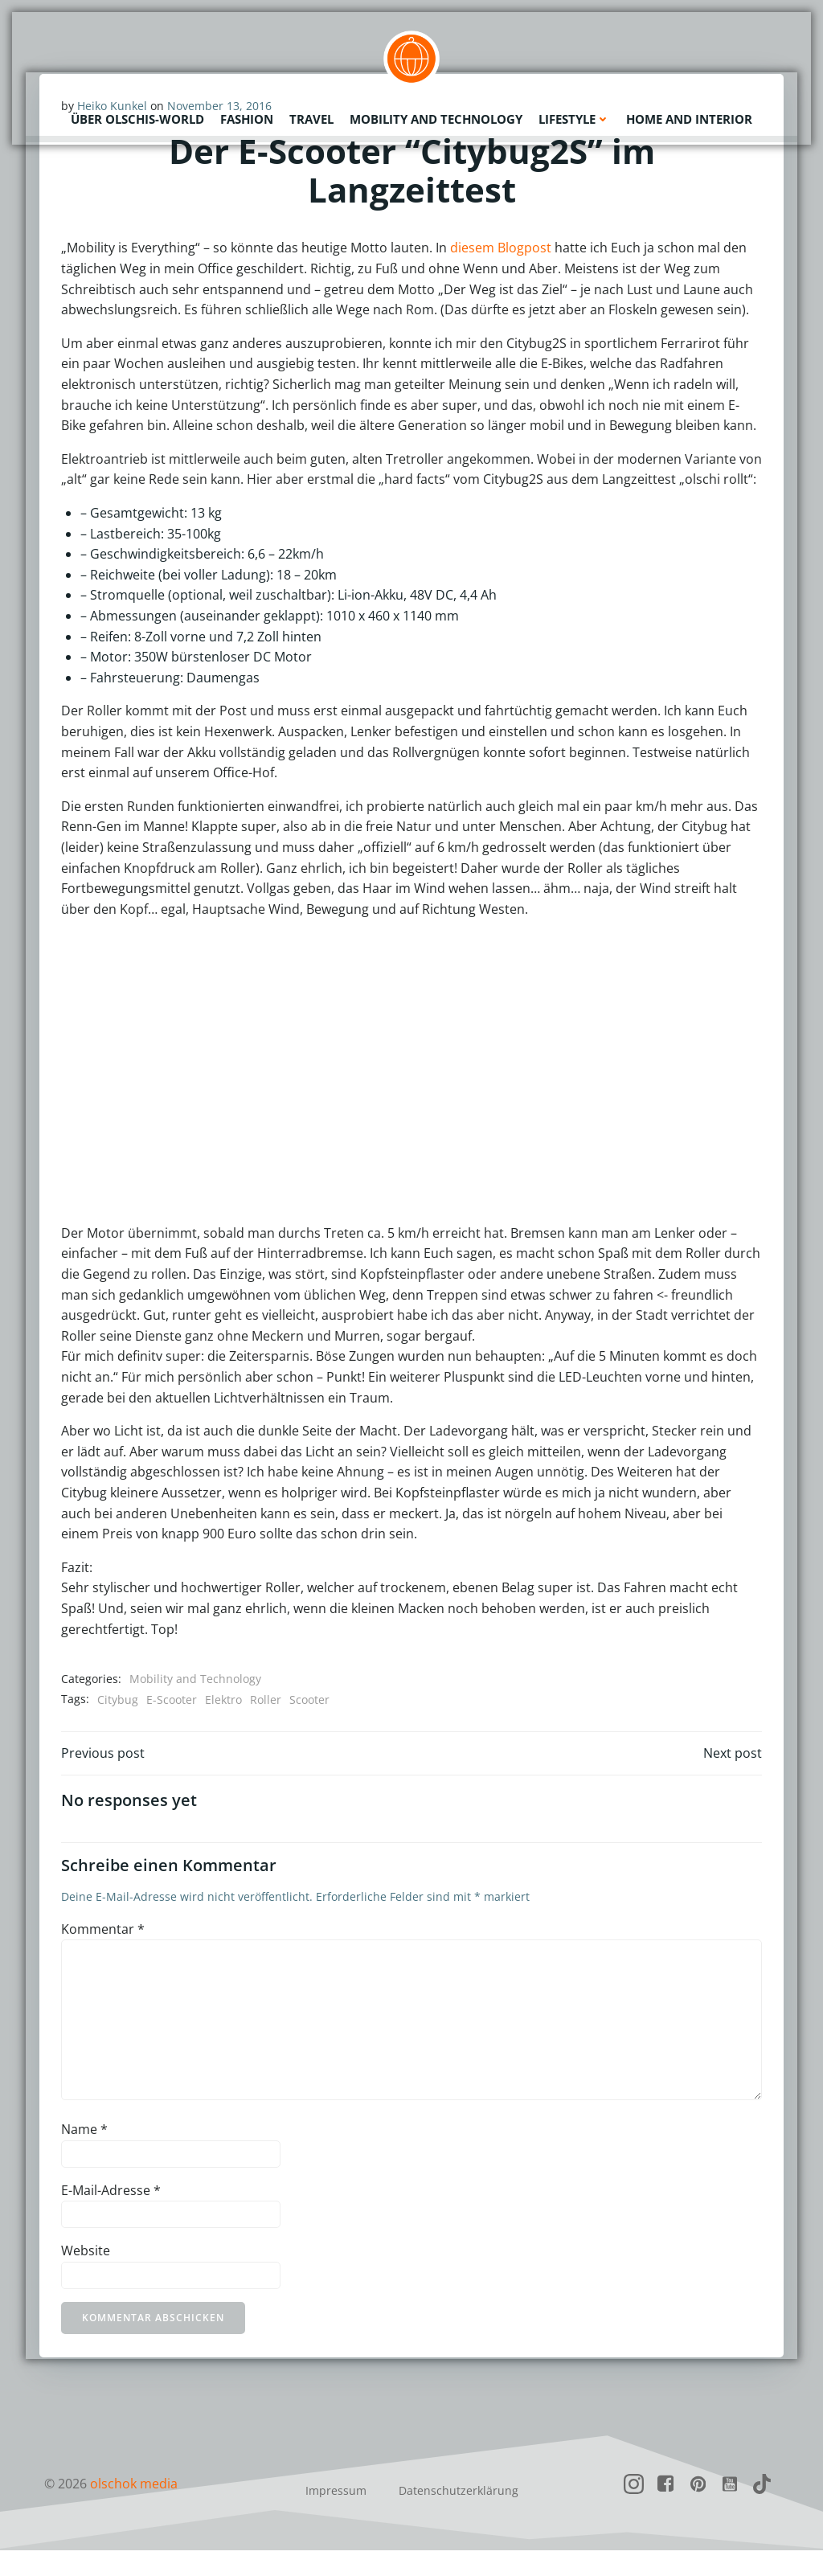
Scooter (310, 1720)
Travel (311, 117)
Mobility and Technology (436, 117)
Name (85, 2155)
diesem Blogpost (501, 249)
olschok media (134, 2509)
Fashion (246, 117)
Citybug (118, 1720)
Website (86, 2276)
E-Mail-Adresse (112, 2216)
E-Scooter (172, 1720)
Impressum (335, 2516)
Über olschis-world (137, 117)
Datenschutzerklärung (458, 2516)
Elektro (224, 1720)
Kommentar (103, 1955)
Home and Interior (689, 117)
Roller (266, 1720)
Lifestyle (574, 117)
